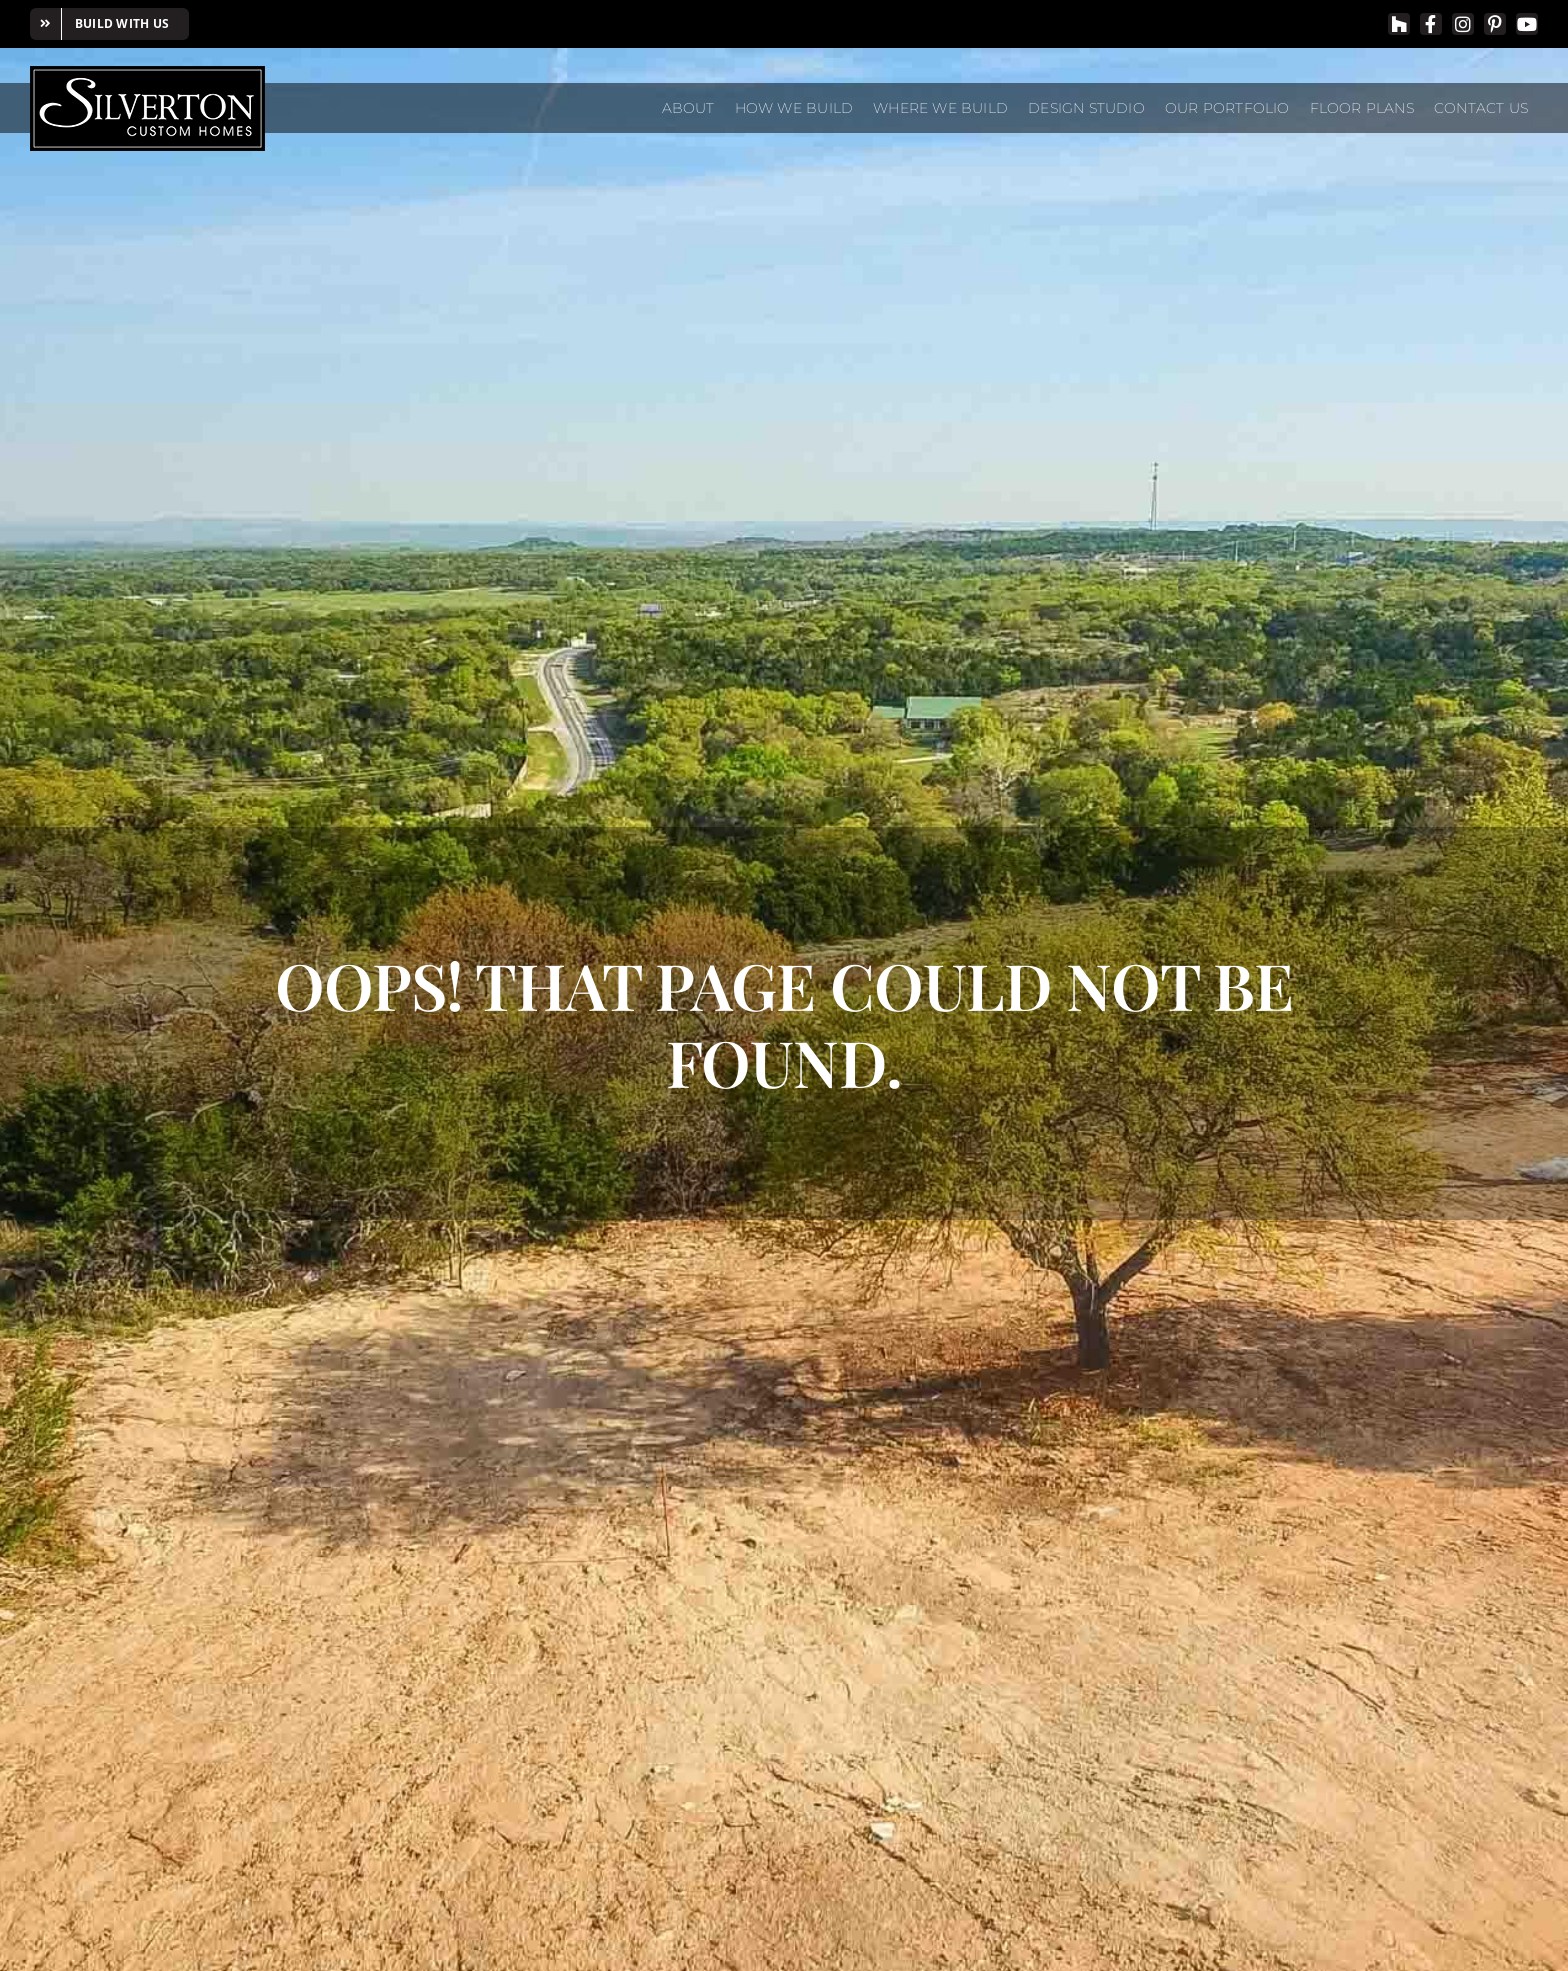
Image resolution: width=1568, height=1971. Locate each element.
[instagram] (1463, 24)
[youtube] (1527, 24)
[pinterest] (1495, 24)
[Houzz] (1399, 24)
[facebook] (1431, 24)
